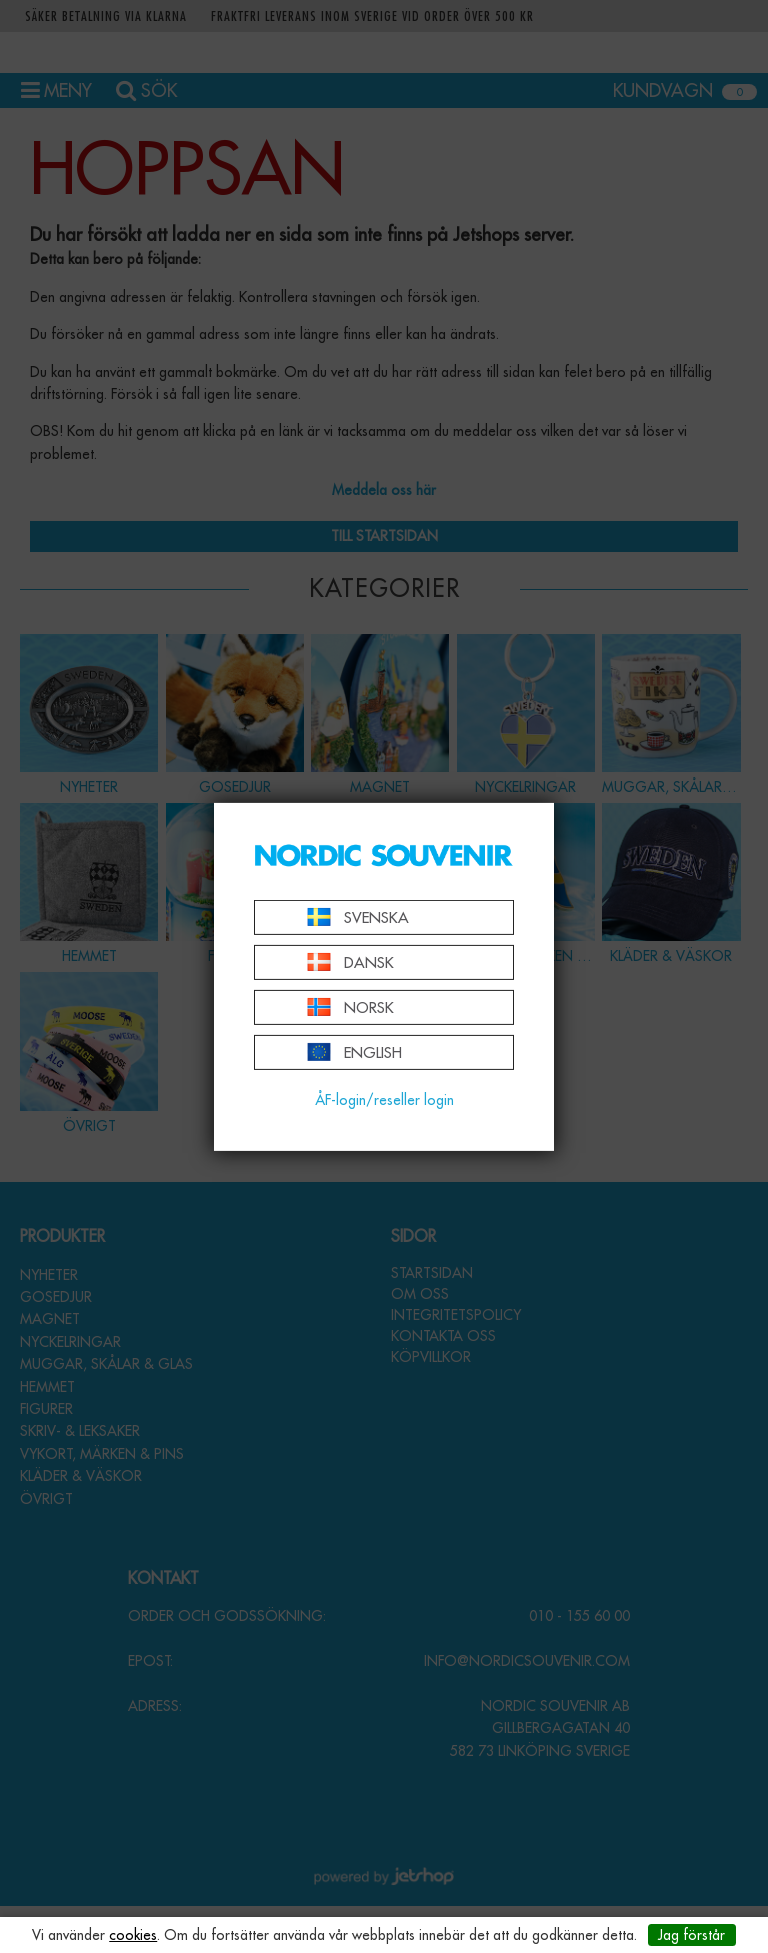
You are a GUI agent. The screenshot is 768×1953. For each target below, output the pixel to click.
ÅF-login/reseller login (384, 1100)
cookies (133, 1935)
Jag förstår (691, 1935)
